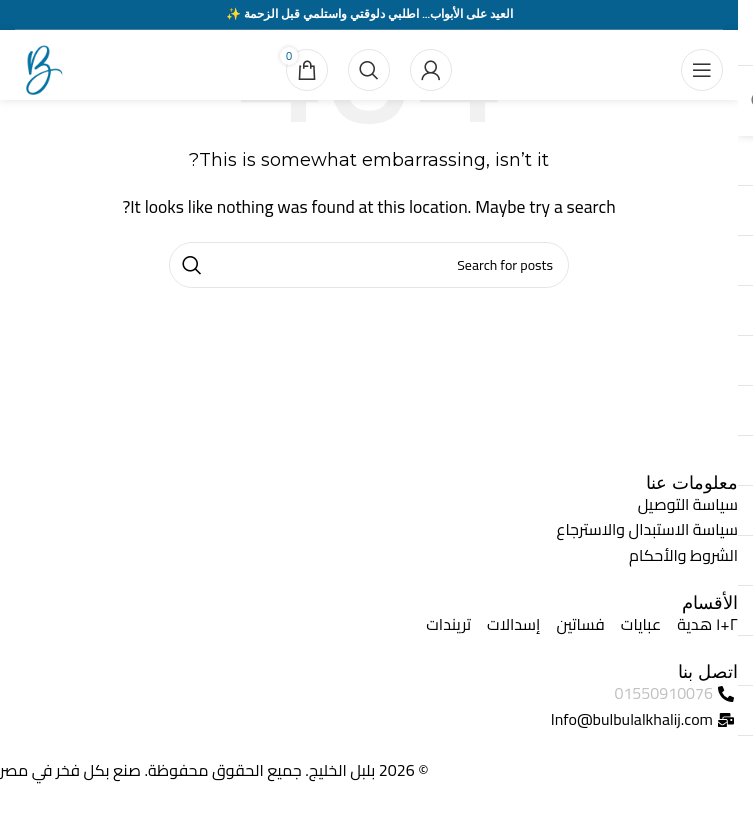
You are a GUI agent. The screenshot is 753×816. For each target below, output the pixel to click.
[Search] (369, 70)
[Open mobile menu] (702, 70)
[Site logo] (40, 68)
